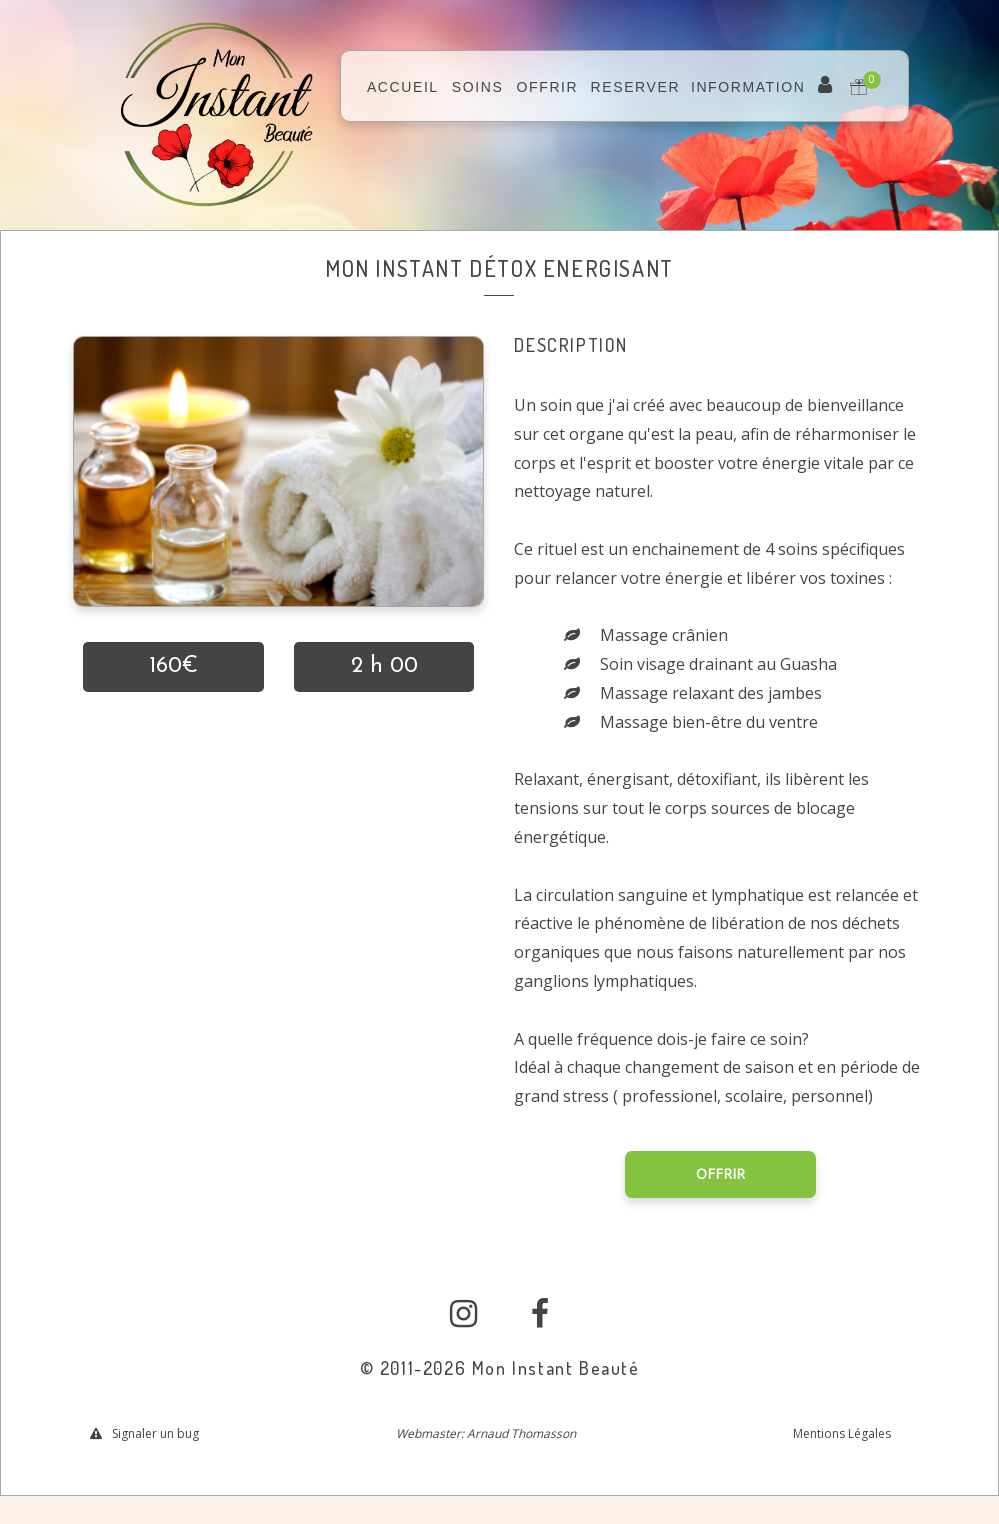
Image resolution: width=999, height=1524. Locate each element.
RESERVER (636, 87)
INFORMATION (748, 87)
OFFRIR (548, 87)
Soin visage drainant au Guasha (718, 664)
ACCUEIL (403, 87)
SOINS (478, 87)
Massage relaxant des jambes (711, 693)
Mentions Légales (842, 1433)
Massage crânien (664, 635)
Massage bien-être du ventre (709, 722)
